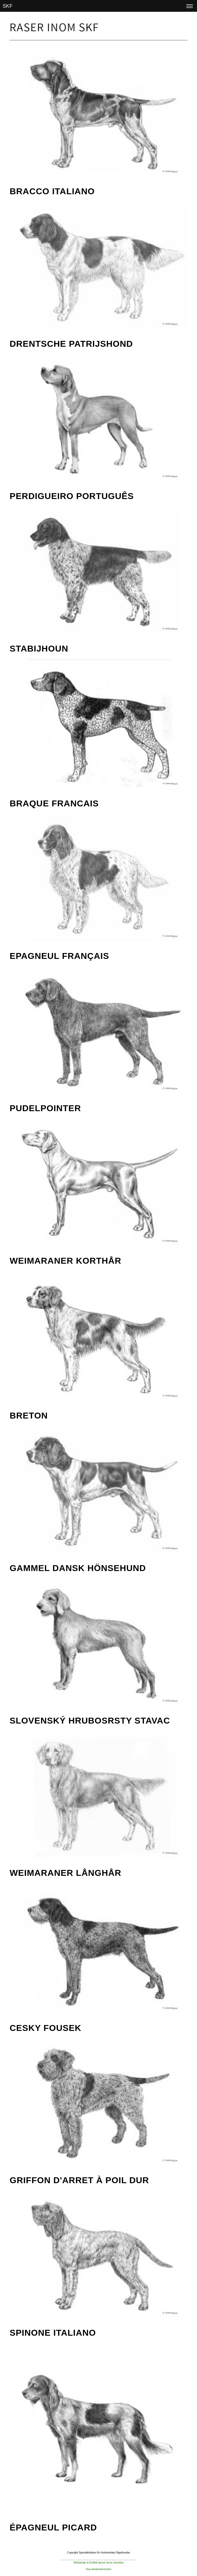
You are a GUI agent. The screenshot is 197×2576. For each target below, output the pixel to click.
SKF (8, 6)
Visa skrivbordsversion (98, 2569)
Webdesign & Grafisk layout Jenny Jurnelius (98, 2562)
